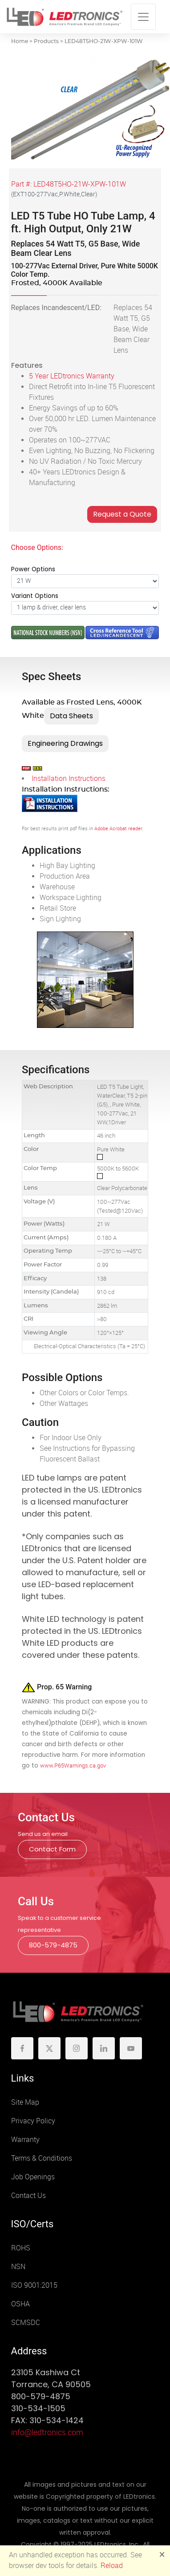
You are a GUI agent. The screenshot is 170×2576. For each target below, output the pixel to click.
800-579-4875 (53, 1945)
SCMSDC (25, 2322)
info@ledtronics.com (47, 2432)
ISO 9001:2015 (34, 2285)
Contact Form (52, 1849)
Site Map (25, 2102)
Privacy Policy (33, 2121)
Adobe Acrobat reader (118, 829)
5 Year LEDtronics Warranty (71, 376)
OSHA (20, 2304)
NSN (18, 2266)
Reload (112, 2565)
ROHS (20, 2248)
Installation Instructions (68, 778)
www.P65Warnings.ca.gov (73, 1765)
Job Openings (33, 2177)
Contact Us (28, 2195)
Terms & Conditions (41, 2158)
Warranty (25, 2139)
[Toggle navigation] (143, 17)
